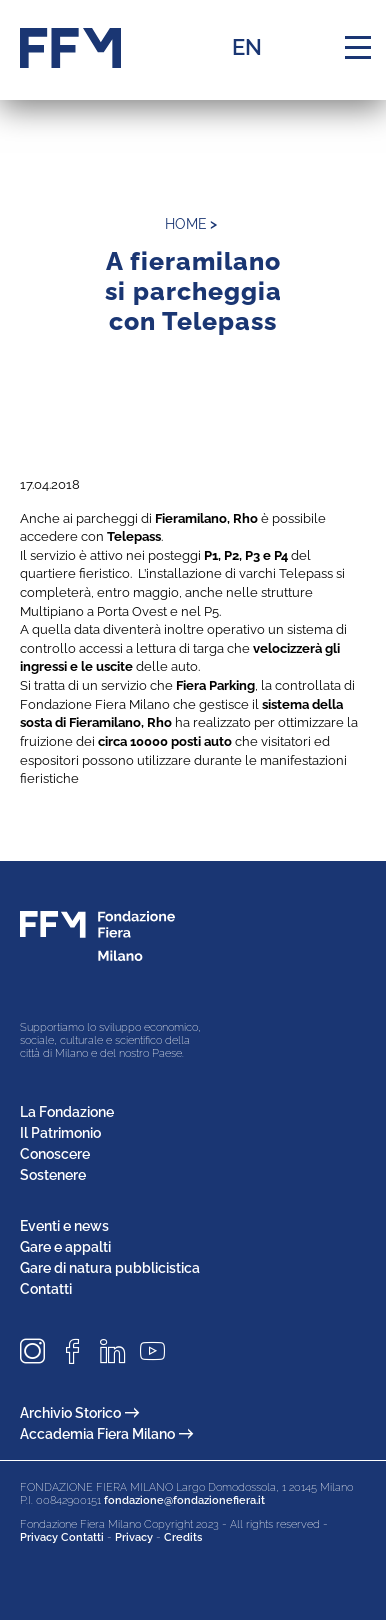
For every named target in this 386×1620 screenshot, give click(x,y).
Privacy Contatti (62, 1537)
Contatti (46, 1289)
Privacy (134, 1537)
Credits (183, 1537)
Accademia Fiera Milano (106, 1434)
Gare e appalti (65, 1247)
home (186, 224)
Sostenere (53, 1175)
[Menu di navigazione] (358, 48)
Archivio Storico (79, 1413)
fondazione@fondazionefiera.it (184, 1500)
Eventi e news (64, 1226)
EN (247, 47)
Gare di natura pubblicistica (110, 1268)
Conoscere (55, 1154)
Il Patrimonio (60, 1133)
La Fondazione (67, 1112)
